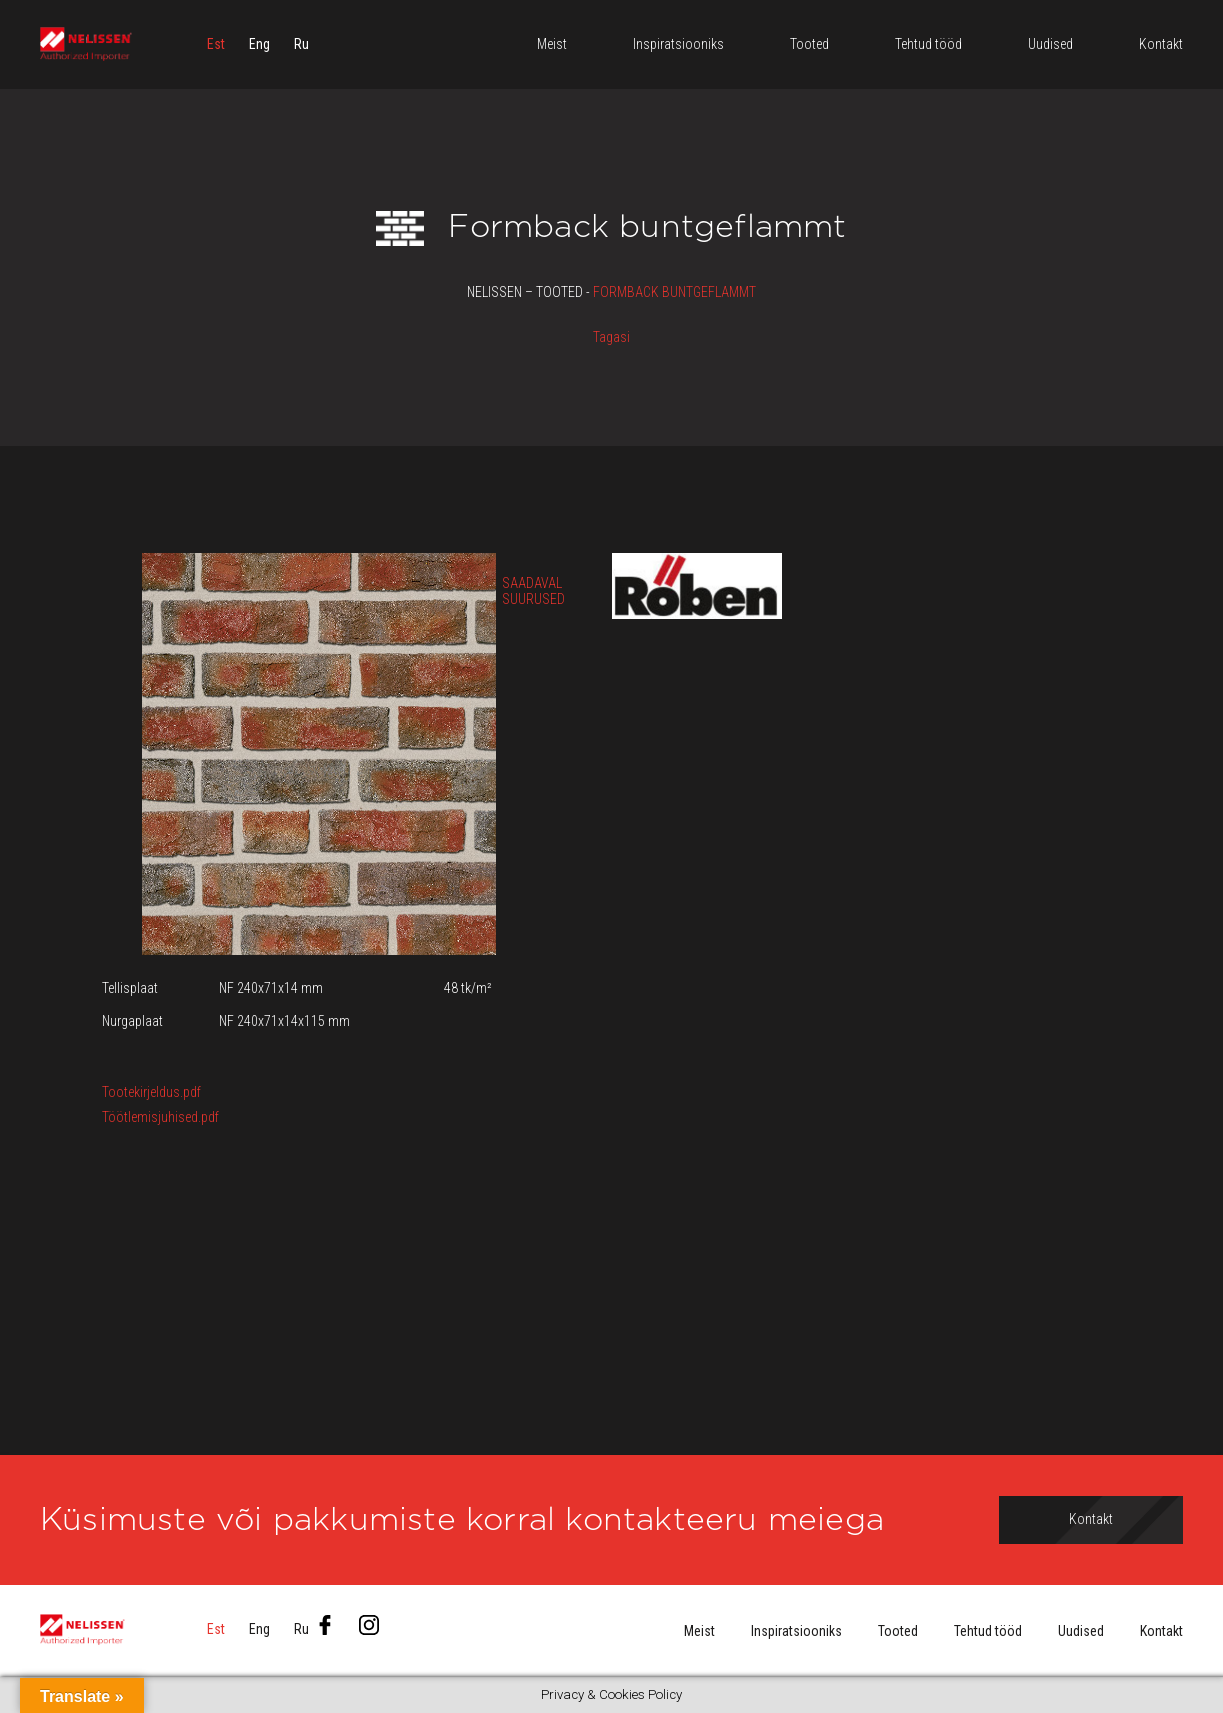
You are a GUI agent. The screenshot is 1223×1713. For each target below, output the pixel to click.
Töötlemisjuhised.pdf (160, 1117)
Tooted (898, 1631)
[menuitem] (216, 45)
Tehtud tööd (988, 1631)
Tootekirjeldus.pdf (151, 1092)
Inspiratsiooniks (796, 1631)
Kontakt (1161, 1631)
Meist (699, 1631)
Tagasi (611, 337)
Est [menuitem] (216, 45)
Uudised (1081, 1631)
